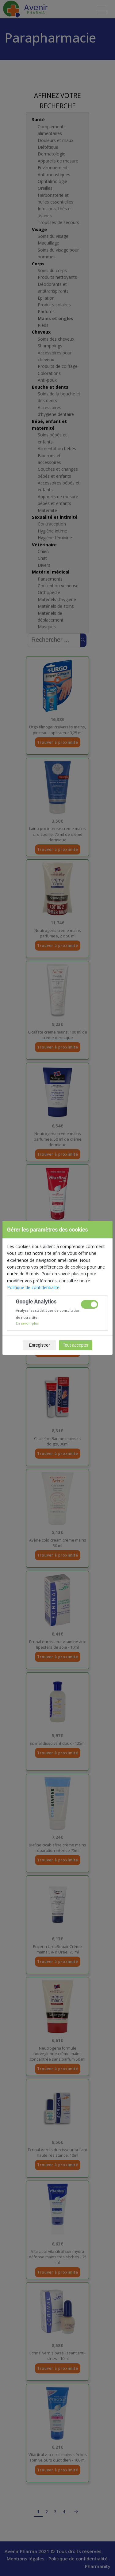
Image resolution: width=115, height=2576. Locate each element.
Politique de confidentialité (33, 1287)
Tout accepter (76, 1345)
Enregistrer (39, 1345)
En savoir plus (27, 1323)
